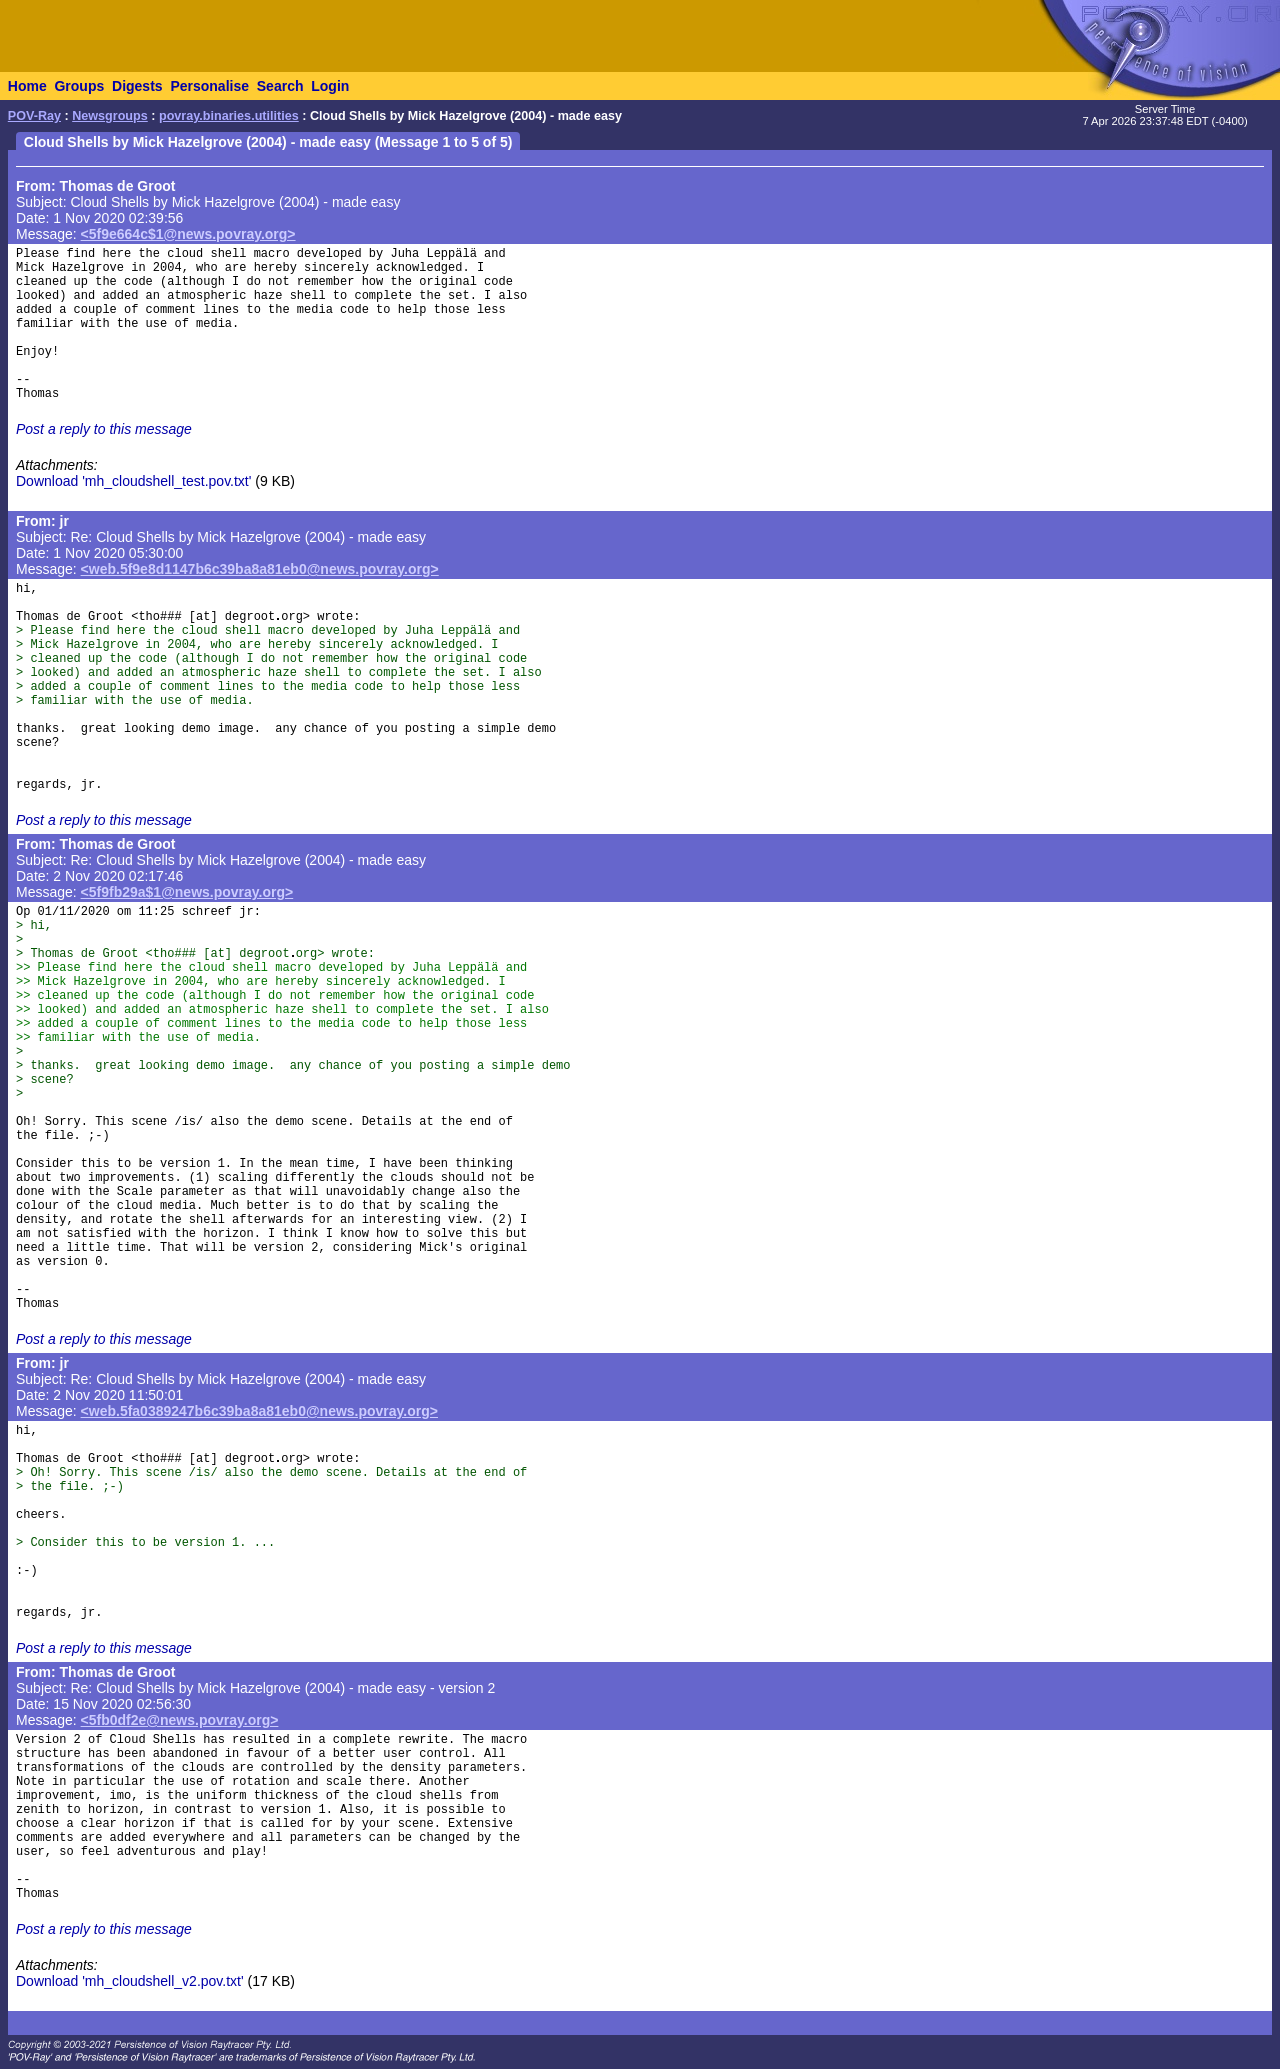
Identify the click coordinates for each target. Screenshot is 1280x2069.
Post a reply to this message (104, 429)
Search (280, 86)
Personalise (209, 86)
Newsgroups (110, 116)
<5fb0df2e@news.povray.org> (180, 1720)
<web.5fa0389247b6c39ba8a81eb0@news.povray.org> (259, 1411)
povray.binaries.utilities (229, 116)
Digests (137, 86)
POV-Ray (34, 116)
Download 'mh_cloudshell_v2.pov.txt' (130, 1981)
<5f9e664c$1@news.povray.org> (188, 234)
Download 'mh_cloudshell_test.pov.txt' (133, 481)
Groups (79, 86)
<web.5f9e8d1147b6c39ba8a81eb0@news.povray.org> (260, 569)
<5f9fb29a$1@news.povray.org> (187, 892)
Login (330, 86)
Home (27, 86)
